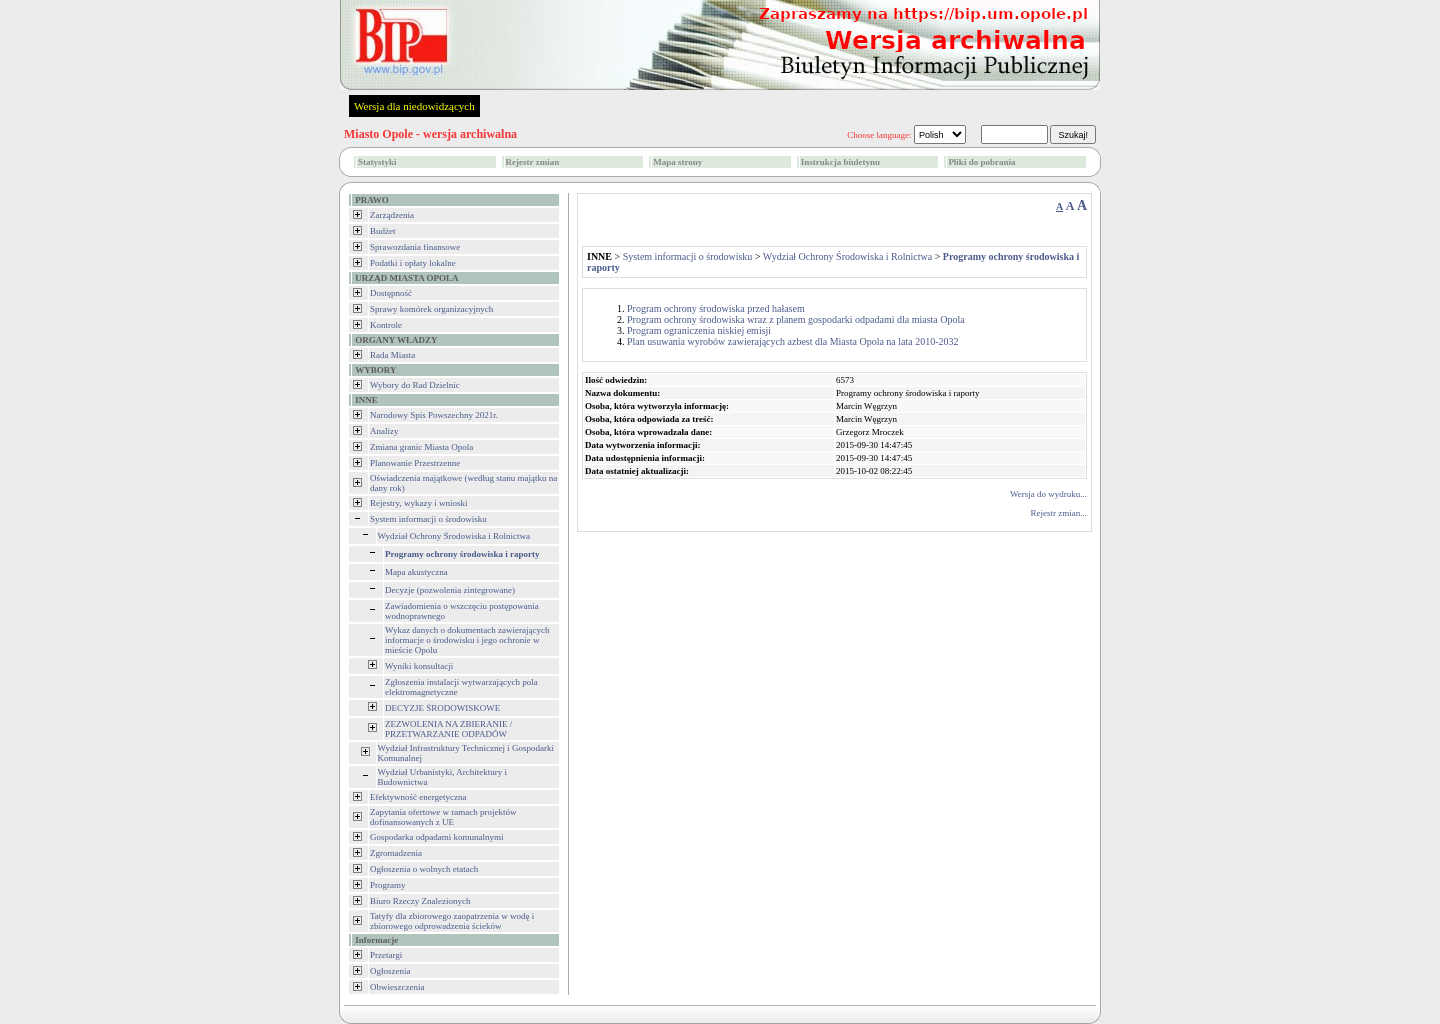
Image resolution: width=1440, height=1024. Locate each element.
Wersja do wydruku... (1048, 494)
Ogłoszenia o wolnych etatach (424, 869)
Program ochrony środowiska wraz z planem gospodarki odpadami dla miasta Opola (796, 319)
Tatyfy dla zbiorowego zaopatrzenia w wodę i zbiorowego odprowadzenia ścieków (452, 921)
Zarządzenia (392, 215)
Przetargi (386, 955)
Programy (388, 885)
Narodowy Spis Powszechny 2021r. (434, 415)
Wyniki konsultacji (419, 666)
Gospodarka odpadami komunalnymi (436, 837)
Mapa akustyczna (416, 572)
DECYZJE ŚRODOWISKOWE (442, 708)
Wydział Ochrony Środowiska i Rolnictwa (454, 536)
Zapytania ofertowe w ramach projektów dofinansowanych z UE (443, 817)
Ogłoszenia (390, 971)
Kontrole (386, 325)
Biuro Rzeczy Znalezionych (420, 901)
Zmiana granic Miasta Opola (421, 447)
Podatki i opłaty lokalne (413, 263)
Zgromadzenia (396, 853)
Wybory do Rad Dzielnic (415, 385)
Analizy (384, 431)
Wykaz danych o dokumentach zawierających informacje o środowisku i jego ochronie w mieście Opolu (467, 640)
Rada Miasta (392, 355)
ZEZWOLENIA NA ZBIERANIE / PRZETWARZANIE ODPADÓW (448, 729)
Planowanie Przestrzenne (415, 463)
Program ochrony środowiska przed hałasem (716, 308)
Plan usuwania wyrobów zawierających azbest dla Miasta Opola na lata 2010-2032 (793, 341)
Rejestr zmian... (1059, 513)
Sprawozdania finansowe (415, 247)
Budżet (383, 231)
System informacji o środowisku (428, 519)
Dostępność (391, 293)
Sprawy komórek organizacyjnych (431, 309)
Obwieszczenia (397, 987)
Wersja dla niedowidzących (414, 106)
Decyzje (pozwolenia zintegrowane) (450, 590)
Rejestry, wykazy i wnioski (418, 503)
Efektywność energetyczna (418, 797)
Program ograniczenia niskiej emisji (699, 330)
